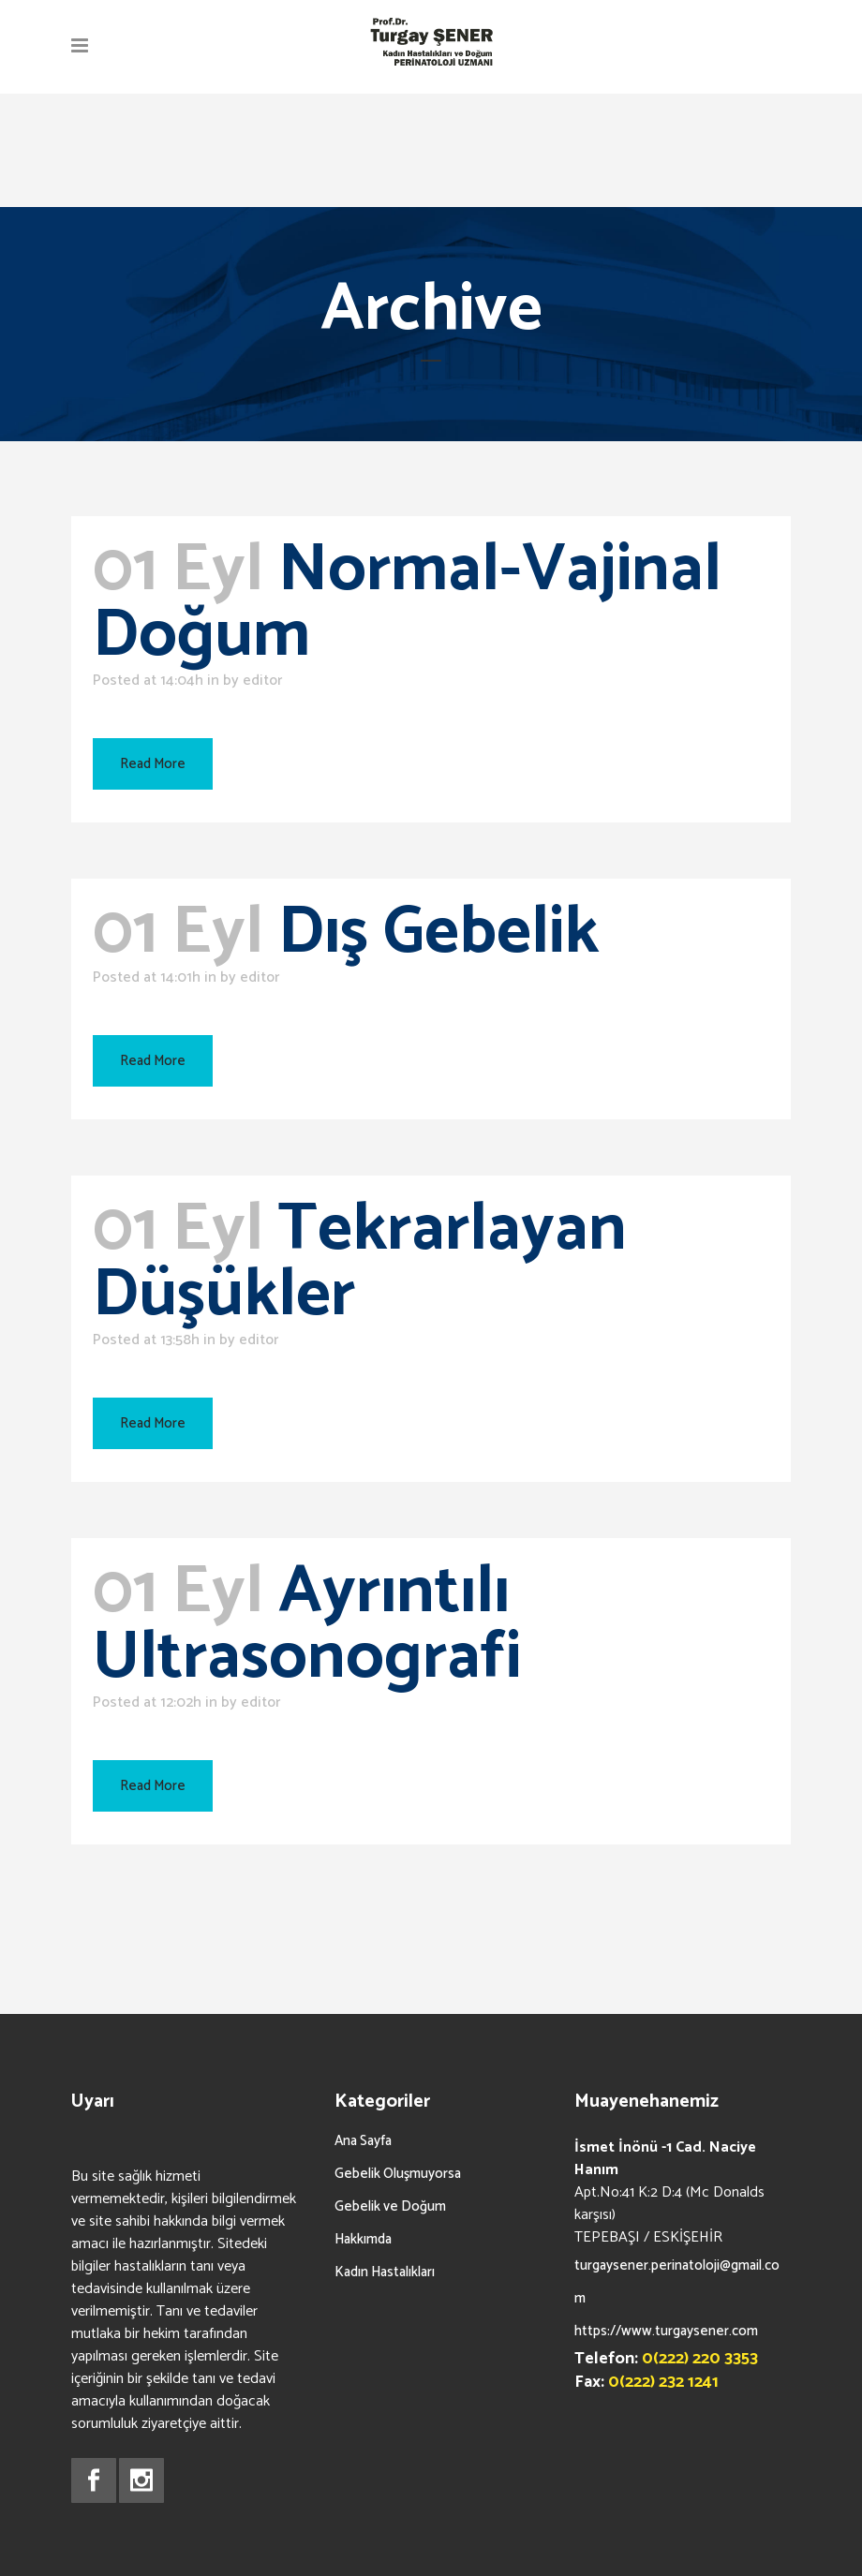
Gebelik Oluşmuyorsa (397, 2173)
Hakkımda (363, 2239)
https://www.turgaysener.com (666, 2331)
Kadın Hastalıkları (384, 2272)
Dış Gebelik (438, 933)
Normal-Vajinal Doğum (407, 603)
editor (262, 680)
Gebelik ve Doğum (390, 2206)
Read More (153, 764)
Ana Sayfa (363, 2141)
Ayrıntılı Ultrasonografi (307, 1625)
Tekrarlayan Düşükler (360, 1263)
